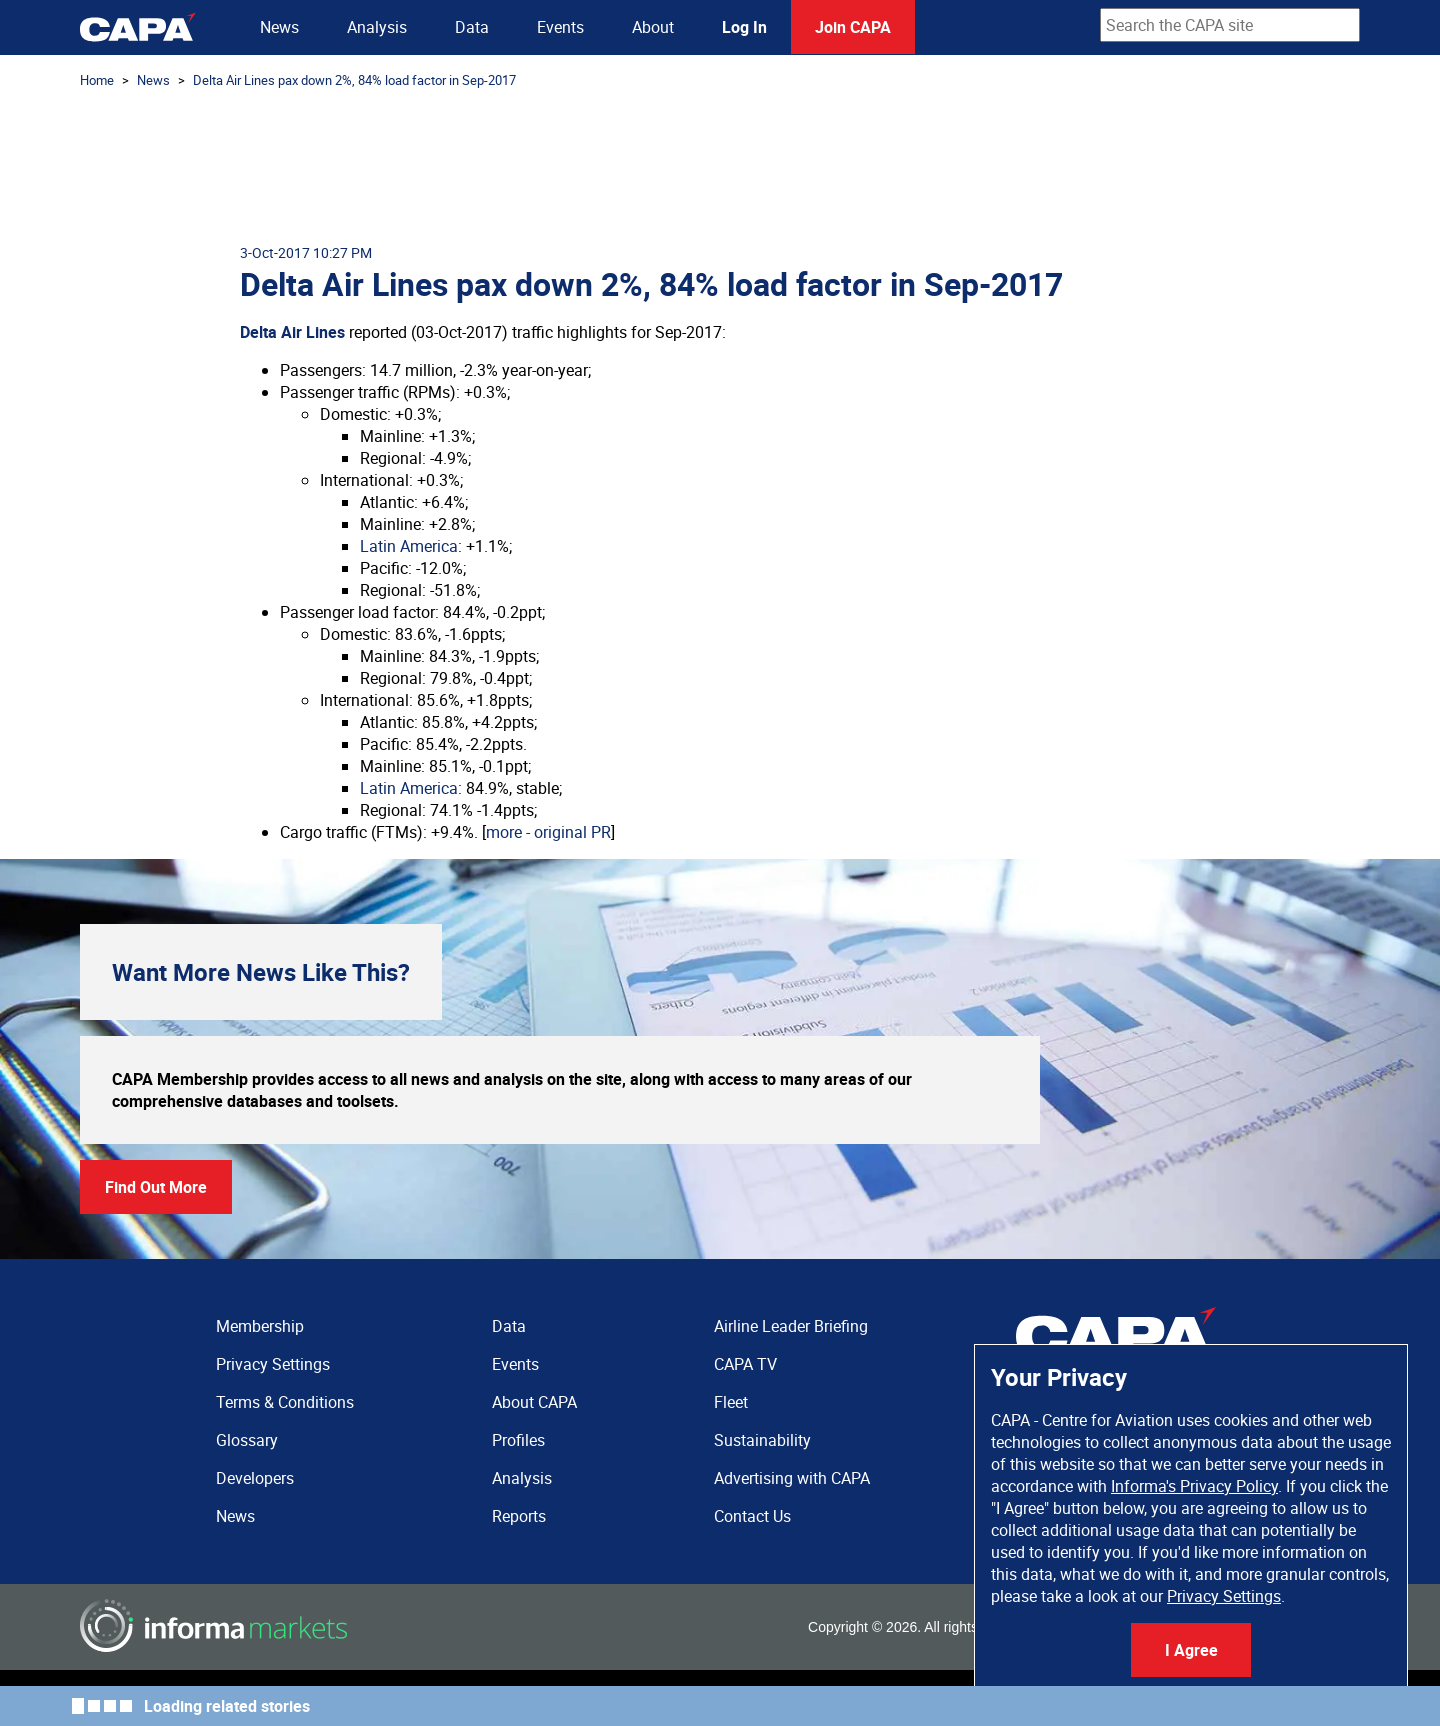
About (653, 27)
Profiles (518, 1440)
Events (560, 27)
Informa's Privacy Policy (1194, 1486)
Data (472, 27)
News (279, 27)
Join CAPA (853, 27)
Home (97, 80)
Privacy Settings (1224, 1596)
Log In (744, 27)
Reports (519, 1516)
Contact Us (752, 1516)
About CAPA (534, 1402)
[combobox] (1230, 25)
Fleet (731, 1402)
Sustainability (762, 1440)
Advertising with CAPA (792, 1478)
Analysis (377, 27)
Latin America (409, 546)
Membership (260, 1326)
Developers (255, 1478)
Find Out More (156, 1187)
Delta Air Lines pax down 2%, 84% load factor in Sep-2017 (354, 80)
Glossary (247, 1440)
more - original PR (548, 832)
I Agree (1191, 1650)
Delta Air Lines (292, 332)
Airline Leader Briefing (791, 1326)
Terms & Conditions (285, 1402)
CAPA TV (745, 1364)
